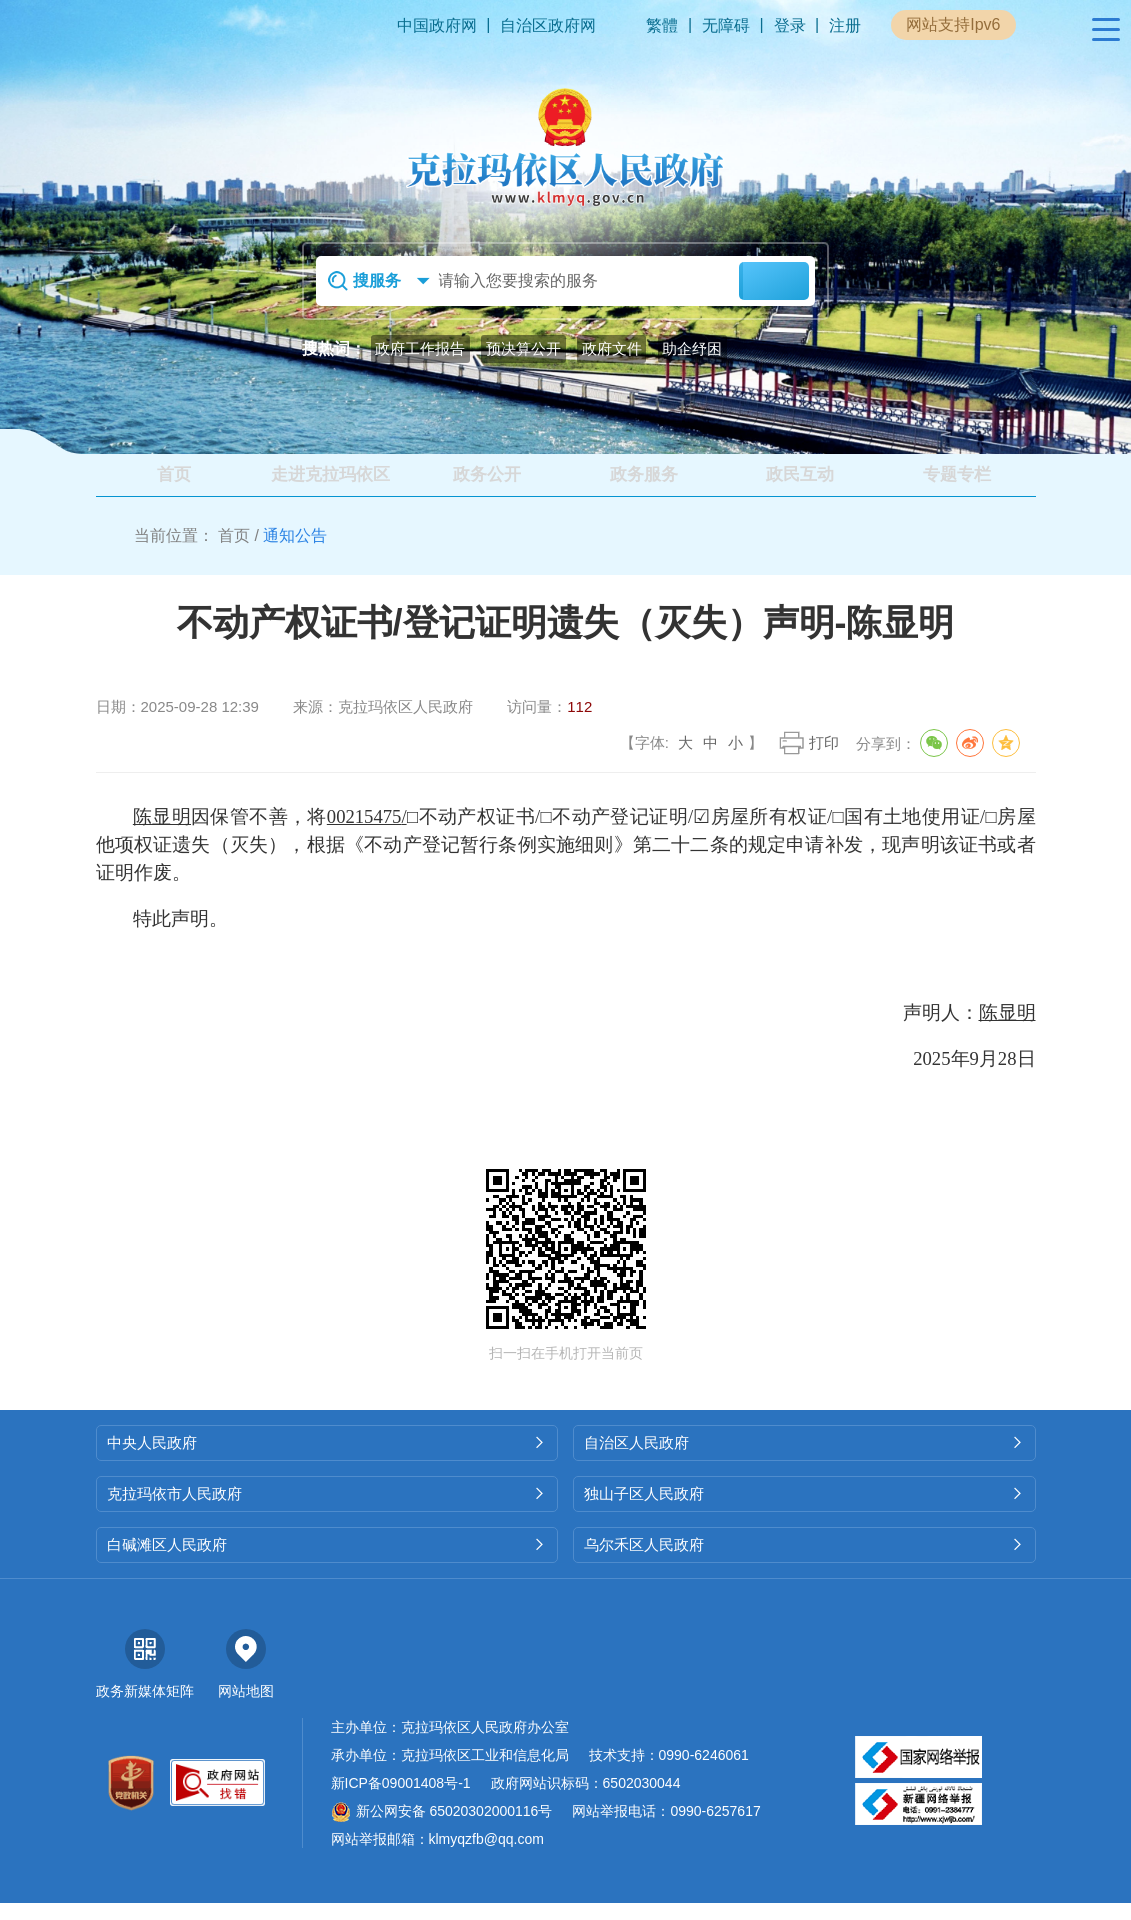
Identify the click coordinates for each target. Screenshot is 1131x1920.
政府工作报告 (420, 348)
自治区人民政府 (804, 1459)
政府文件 (612, 348)
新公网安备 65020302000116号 (442, 1828)
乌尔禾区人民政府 (804, 1561)
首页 (234, 552)
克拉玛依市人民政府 (327, 1510)
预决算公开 (523, 348)
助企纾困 (692, 348)
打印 (824, 759)
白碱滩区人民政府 (327, 1561)
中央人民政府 (327, 1459)
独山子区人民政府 (804, 1510)
